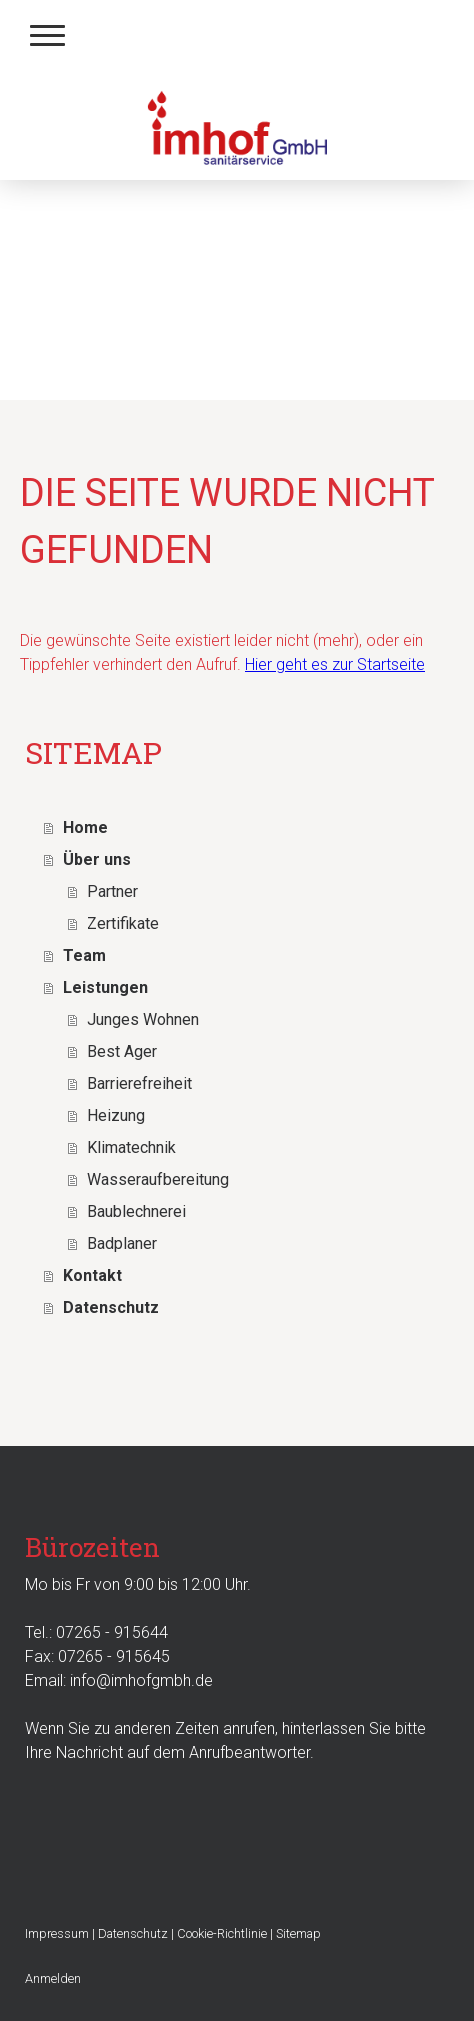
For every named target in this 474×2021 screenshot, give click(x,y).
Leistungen (105, 987)
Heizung (116, 1115)
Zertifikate (123, 923)
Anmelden (53, 1978)
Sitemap (298, 1933)
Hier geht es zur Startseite (335, 664)
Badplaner (122, 1243)
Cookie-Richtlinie (222, 1933)
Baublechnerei (136, 1211)
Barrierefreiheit (139, 1083)
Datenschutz (111, 1307)
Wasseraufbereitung (158, 1179)
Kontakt (92, 1275)
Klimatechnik (131, 1147)
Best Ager (122, 1051)
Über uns (97, 859)
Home (85, 827)
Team (84, 955)
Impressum (57, 1933)
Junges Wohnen (143, 1019)
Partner (112, 891)
